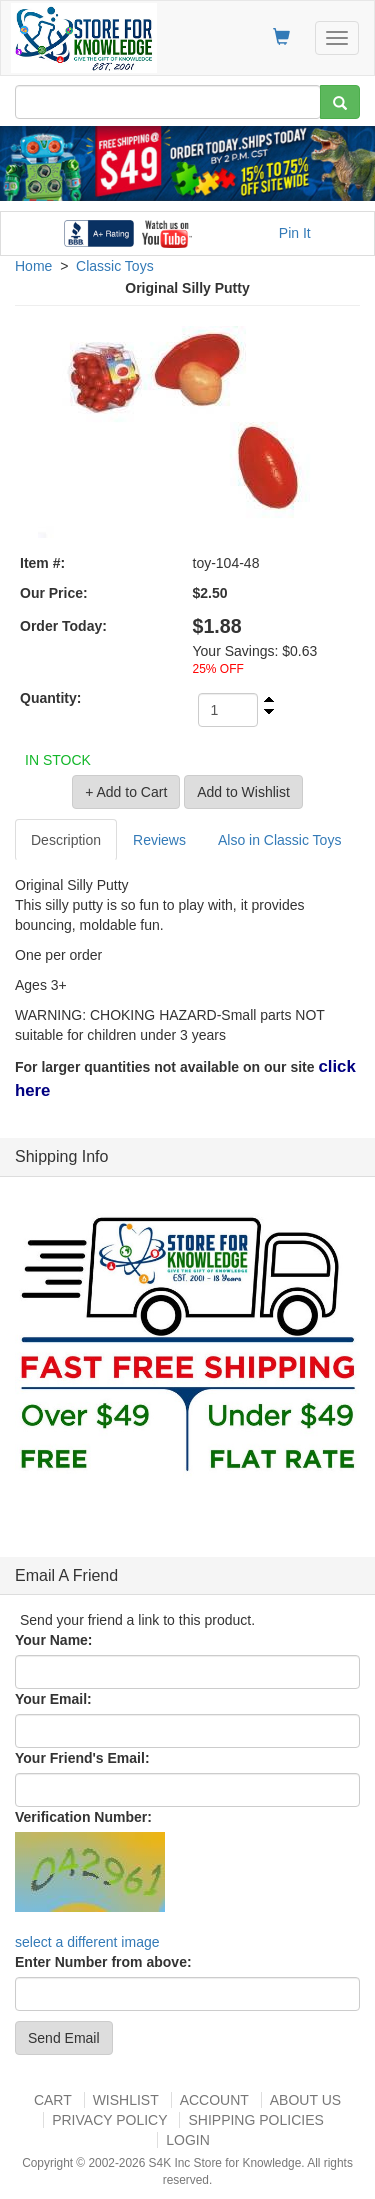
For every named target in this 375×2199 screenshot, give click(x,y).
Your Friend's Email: (82, 1758)
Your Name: (54, 1640)
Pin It (295, 233)
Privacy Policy (109, 2120)
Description (66, 840)
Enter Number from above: (103, 1962)
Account (214, 2100)
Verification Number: (83, 1817)
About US (305, 2100)
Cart (53, 2100)
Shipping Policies (255, 2120)
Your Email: (53, 1699)
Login (188, 2140)
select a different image (87, 1942)
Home (33, 266)
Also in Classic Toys (279, 840)
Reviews (159, 840)
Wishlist (126, 2100)
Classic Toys (115, 266)
